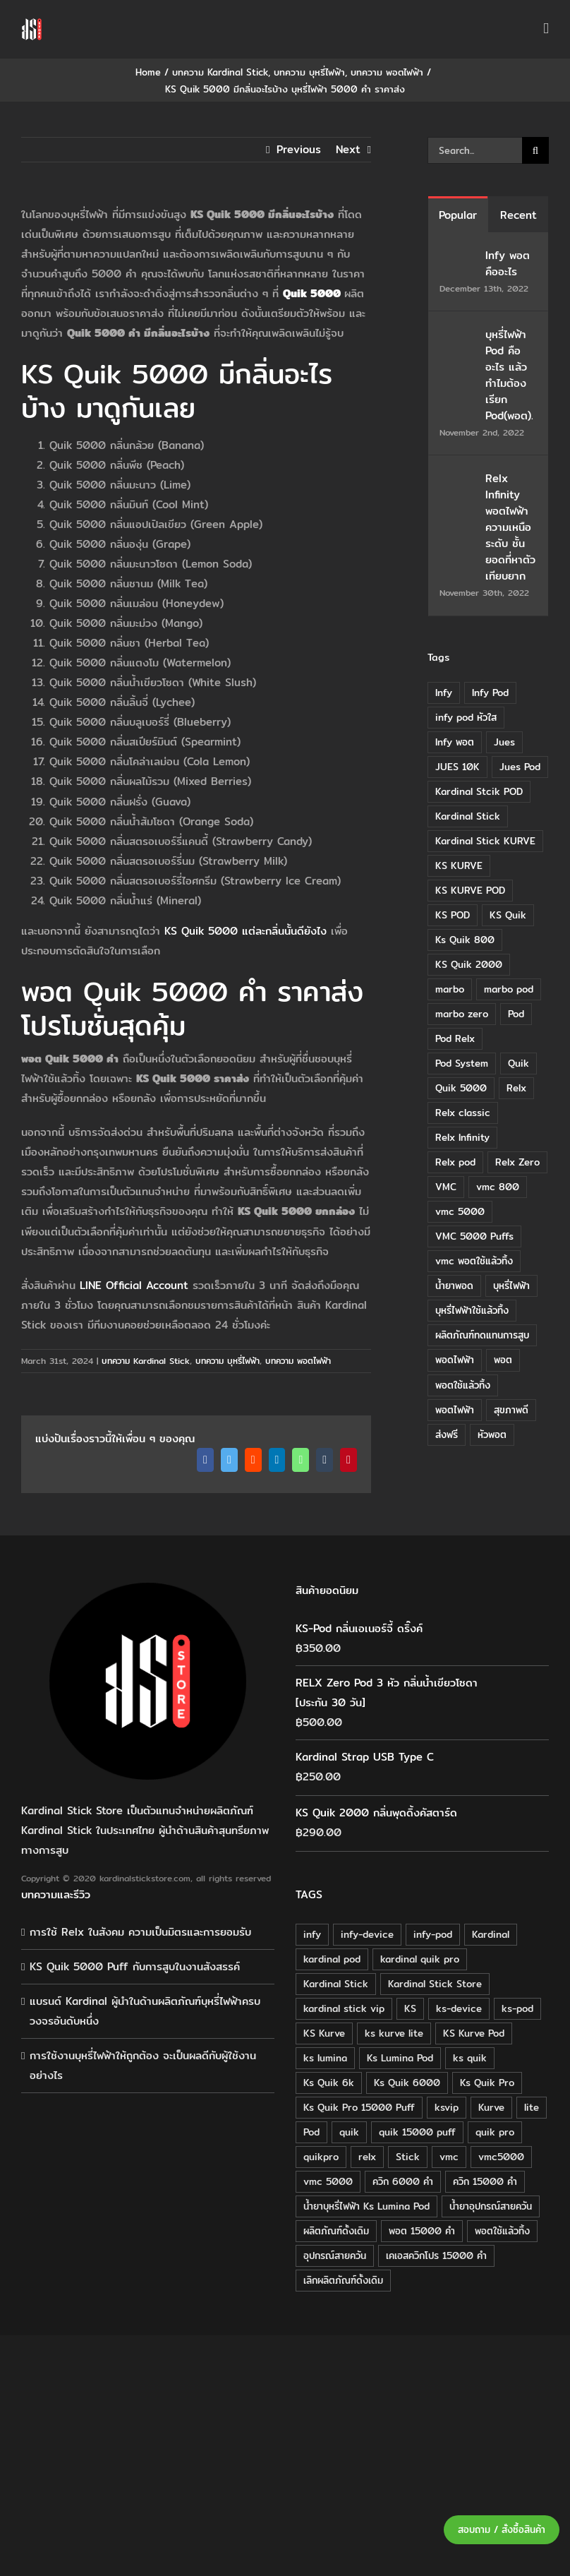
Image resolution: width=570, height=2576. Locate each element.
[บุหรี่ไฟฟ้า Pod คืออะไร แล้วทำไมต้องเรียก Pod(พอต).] (457, 336)
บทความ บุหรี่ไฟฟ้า (227, 1360)
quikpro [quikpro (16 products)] (321, 2156)
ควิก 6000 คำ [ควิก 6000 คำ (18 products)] (402, 2181)
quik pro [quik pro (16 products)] (494, 2132)
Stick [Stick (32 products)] (408, 2156)
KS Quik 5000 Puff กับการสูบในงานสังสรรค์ (135, 1966)
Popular (458, 215)
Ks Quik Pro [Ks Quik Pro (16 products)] (487, 2082)
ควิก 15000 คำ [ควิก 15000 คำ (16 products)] (485, 2181)
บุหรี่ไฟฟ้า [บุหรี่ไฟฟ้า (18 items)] (511, 1285)
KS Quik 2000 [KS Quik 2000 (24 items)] (468, 964)
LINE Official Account (134, 1285)
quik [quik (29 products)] (349, 2132)
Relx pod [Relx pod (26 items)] (455, 1162)
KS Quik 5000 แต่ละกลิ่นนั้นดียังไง (245, 931)
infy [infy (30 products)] (312, 1934)
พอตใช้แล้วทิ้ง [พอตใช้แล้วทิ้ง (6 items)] (462, 1385)
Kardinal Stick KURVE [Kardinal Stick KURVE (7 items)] (485, 841)
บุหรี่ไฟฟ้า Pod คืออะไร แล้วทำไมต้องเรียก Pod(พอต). (509, 375)
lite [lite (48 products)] (531, 2107)
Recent (518, 215)
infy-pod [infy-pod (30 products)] (432, 1934)
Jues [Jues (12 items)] (504, 742)
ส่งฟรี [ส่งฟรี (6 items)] (446, 1434)
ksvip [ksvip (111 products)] (447, 2107)
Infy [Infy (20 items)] (443, 692)
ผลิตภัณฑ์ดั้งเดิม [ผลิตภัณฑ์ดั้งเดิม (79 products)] (336, 2231)
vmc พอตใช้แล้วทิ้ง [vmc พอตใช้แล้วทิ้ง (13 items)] (474, 1261)
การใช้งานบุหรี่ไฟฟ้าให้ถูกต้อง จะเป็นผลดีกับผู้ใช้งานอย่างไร (143, 2065)
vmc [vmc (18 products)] (449, 2156)
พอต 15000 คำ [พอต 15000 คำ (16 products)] (422, 2231)
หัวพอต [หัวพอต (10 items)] (492, 1434)
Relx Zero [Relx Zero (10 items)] (517, 1162)
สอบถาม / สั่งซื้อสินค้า (501, 2529)
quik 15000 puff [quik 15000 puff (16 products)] (417, 2132)
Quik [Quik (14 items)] (518, 1063)
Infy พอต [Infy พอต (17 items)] (454, 742)
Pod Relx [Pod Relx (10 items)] (455, 1038)
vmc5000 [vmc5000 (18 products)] (501, 2156)
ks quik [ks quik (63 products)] (470, 2058)
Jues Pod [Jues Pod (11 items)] (519, 766)
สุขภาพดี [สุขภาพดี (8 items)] (511, 1410)
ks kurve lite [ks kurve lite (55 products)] (394, 2033)
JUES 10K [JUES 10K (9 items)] (457, 766)
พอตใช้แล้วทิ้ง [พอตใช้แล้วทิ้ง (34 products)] (502, 2231)
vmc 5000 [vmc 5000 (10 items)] (460, 1211)
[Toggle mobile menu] (546, 28)
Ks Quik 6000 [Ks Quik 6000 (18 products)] (407, 2082)
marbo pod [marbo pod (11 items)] (508, 989)
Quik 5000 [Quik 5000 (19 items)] (461, 1088)
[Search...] (475, 150)
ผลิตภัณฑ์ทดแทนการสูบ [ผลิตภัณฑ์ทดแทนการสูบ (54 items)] (482, 1335)
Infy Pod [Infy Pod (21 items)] (490, 692)
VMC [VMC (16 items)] (445, 1186)
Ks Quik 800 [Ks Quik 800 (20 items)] (465, 939)
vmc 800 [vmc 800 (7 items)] (497, 1186)
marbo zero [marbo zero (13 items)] (461, 1014)
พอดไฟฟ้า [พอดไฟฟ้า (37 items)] (454, 1359)
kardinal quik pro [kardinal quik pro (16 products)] (419, 1959)
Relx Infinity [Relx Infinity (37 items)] (462, 1137)
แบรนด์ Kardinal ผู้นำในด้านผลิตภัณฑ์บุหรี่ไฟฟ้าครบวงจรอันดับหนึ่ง (145, 2011)
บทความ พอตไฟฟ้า (298, 1360)
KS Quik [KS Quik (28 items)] (508, 915)
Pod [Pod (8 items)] (516, 1014)
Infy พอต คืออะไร (507, 263)
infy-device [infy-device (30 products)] (367, 1934)
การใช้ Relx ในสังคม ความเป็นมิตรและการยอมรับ (140, 1932)
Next (348, 149)
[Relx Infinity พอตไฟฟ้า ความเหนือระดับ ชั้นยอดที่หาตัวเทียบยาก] (457, 480)
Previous (299, 149)
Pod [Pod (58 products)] (311, 2132)
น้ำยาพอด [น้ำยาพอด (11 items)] (454, 1285)
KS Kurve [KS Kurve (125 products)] (324, 2033)
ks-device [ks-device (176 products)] (459, 2008)
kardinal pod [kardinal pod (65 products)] (331, 1959)
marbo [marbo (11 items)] (449, 989)
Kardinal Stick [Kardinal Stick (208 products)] (335, 1983)
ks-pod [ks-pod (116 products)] (517, 2008)
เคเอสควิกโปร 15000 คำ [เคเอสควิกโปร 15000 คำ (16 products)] (436, 2255)
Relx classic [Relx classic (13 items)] (462, 1112)
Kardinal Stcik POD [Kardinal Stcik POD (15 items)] (479, 791)
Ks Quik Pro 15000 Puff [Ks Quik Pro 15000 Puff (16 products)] (359, 2107)
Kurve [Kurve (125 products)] (491, 2107)
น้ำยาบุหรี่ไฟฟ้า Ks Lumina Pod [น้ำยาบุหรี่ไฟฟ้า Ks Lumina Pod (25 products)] (366, 2206)
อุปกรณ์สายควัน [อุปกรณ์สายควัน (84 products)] (334, 2255)
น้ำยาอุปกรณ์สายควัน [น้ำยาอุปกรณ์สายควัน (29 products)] (490, 2206)
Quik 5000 (312, 293)
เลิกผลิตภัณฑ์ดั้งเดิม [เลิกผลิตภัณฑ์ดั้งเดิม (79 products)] (343, 2280)
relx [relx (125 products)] (367, 2156)
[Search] (535, 150)
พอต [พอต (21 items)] (503, 1359)
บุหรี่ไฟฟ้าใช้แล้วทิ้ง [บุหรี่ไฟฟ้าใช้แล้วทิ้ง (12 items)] (472, 1310)
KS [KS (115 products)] (410, 2008)
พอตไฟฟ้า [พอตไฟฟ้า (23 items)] (454, 1410)
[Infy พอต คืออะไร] (457, 256)
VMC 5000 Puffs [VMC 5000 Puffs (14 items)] (474, 1236)
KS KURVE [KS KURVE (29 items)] (459, 865)
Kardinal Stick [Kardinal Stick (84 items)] (467, 816)
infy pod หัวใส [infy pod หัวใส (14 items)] (466, 717)
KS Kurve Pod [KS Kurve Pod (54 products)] (473, 2033)
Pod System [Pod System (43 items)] (461, 1063)
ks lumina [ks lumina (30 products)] (325, 2058)
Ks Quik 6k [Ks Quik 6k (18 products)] (328, 2082)
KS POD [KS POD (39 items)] (452, 915)
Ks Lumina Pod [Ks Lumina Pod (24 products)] (400, 2058)
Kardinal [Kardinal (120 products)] (490, 1934)
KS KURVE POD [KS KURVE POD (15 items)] (470, 890)
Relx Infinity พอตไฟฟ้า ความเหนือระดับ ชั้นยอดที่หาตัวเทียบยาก (510, 527)
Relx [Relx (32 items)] (516, 1088)
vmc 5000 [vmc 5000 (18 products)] (328, 2181)
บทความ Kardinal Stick (146, 1360)
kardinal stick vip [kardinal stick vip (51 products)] (343, 2008)
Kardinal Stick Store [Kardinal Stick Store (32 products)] (435, 1983)
